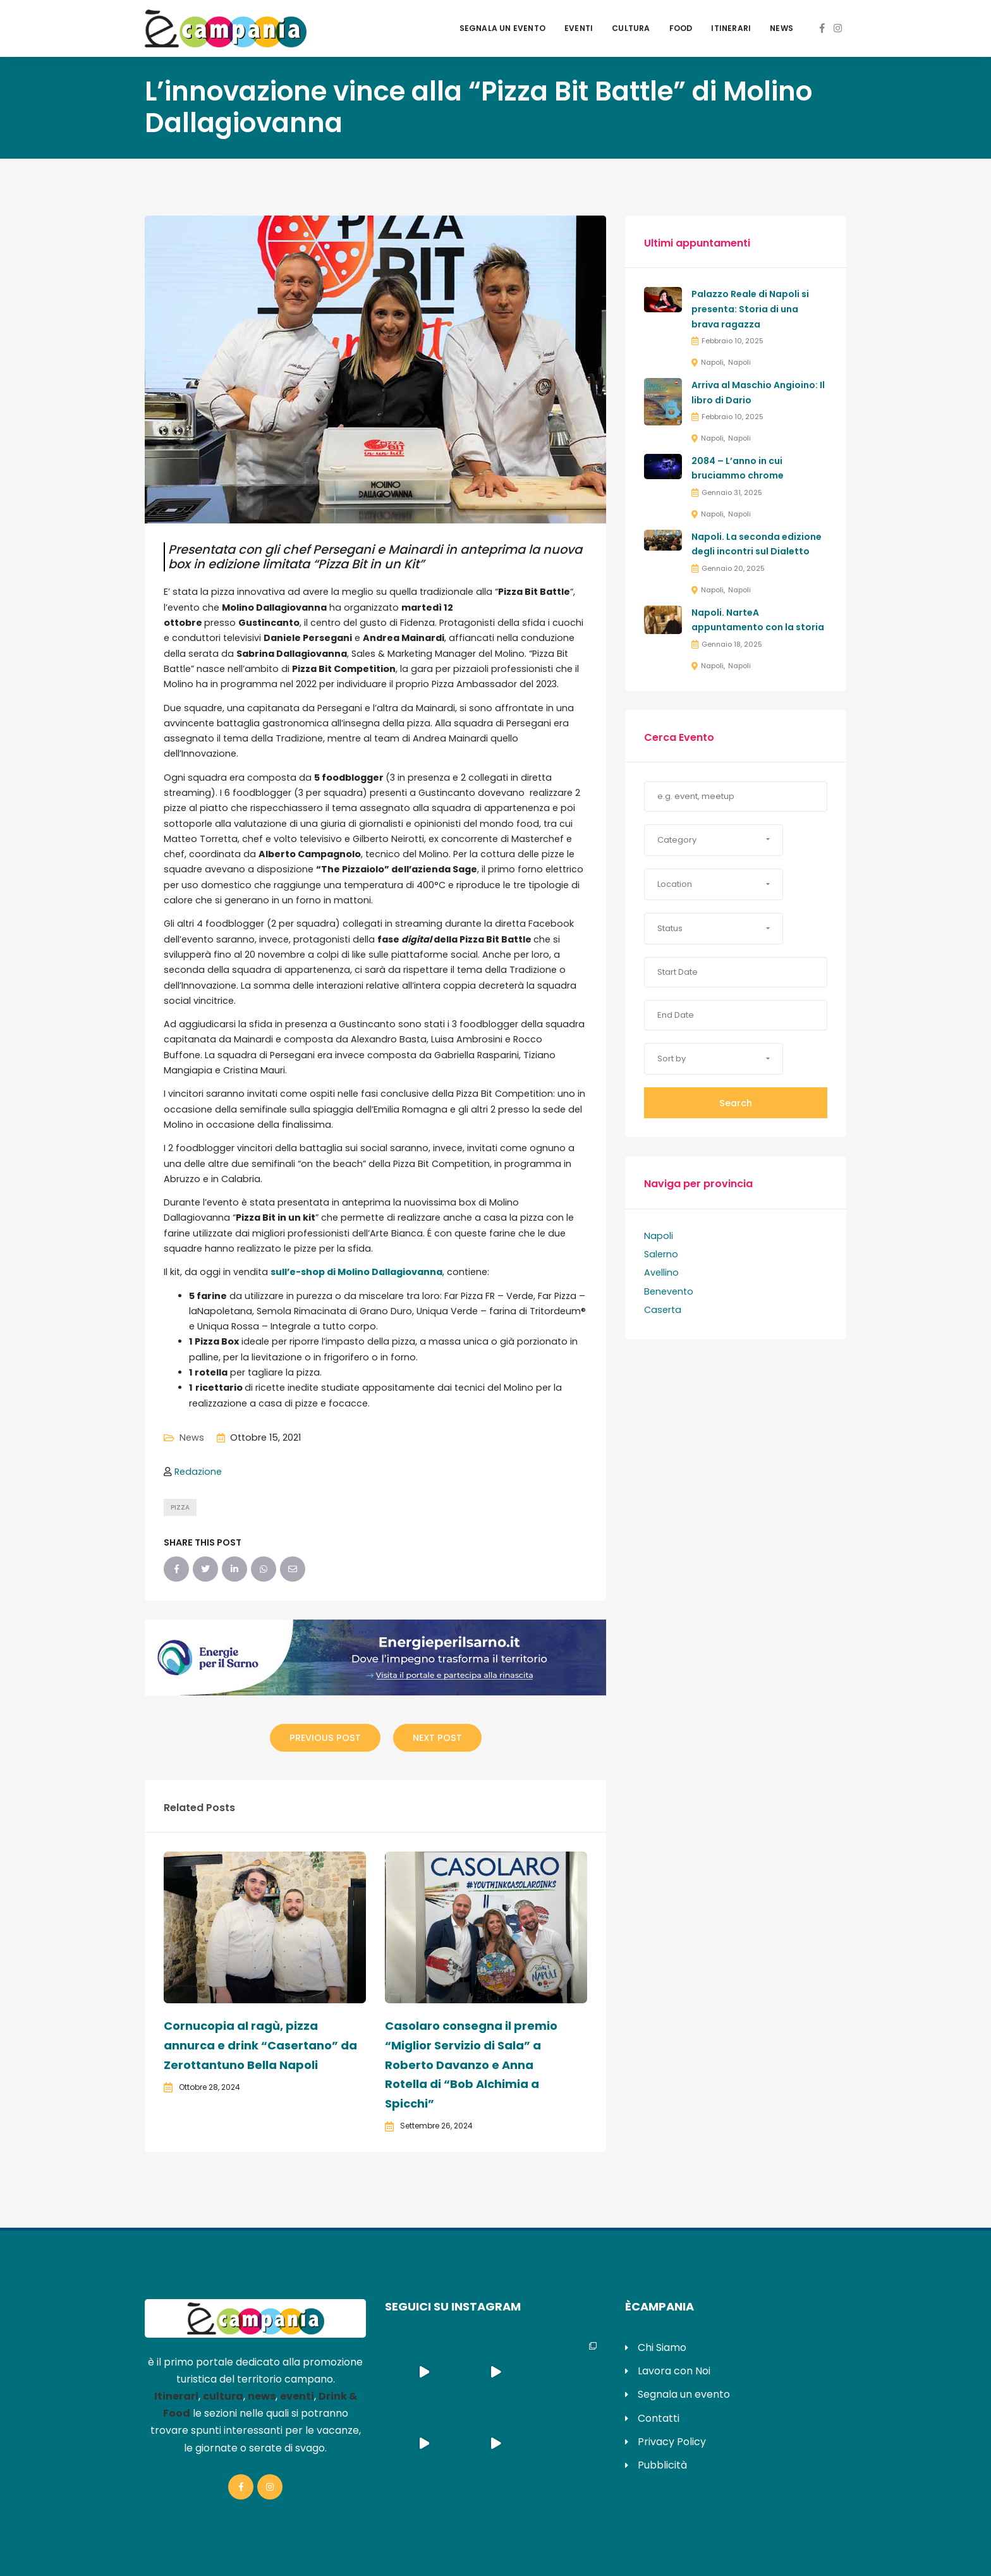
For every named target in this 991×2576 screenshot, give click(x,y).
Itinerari (731, 28)
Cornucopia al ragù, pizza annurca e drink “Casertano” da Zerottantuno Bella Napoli (260, 2045)
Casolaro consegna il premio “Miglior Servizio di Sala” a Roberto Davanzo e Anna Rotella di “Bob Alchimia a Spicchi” (471, 2064)
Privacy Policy (672, 2441)
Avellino (661, 1272)
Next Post (437, 1737)
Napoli (712, 362)
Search (735, 1103)
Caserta (662, 1309)
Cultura (631, 28)
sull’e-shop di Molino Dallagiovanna (356, 1272)
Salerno (661, 1254)
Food (681, 28)
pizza (180, 1507)
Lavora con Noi (674, 2371)
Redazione (198, 1471)
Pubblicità (662, 2465)
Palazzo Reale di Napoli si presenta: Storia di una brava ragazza (750, 309)
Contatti (658, 2418)
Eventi (578, 28)
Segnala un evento (502, 28)
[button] (713, 840)
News (781, 28)
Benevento (668, 1291)
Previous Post (325, 1737)
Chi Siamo (662, 2347)
